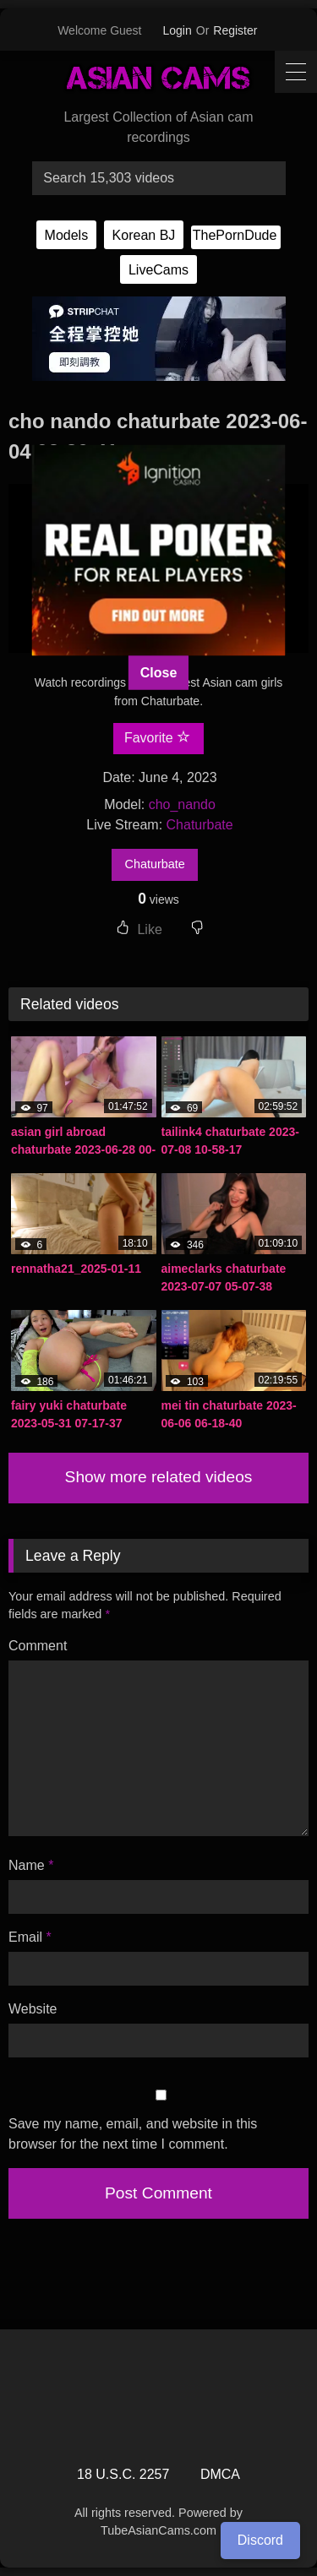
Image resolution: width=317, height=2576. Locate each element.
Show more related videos (159, 1477)
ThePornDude (235, 235)
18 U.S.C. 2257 (123, 2474)
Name (30, 1865)
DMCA (220, 2474)
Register (235, 30)
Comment (37, 1646)
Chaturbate (200, 825)
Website (32, 2009)
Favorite (157, 737)
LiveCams (158, 270)
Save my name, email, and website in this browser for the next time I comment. (132, 2134)
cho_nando (182, 804)
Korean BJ (144, 235)
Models (67, 235)
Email (30, 1937)
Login (177, 30)
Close (159, 672)
